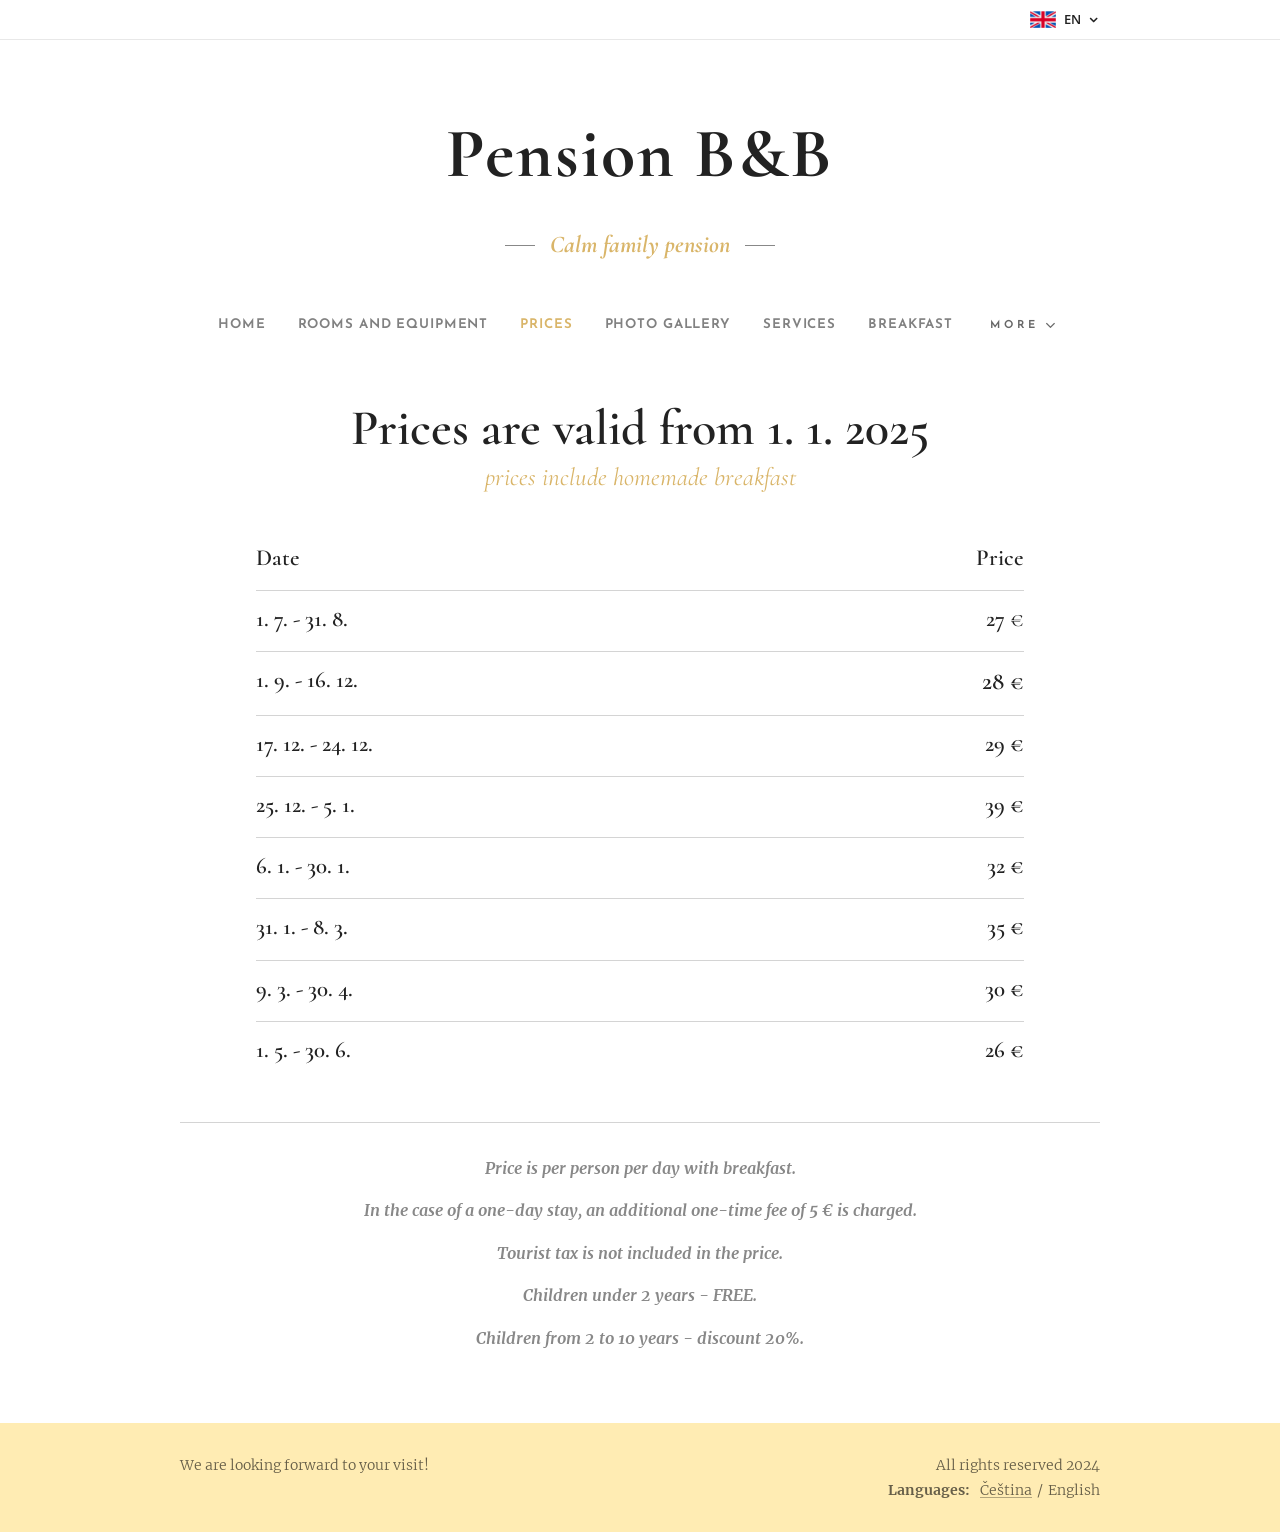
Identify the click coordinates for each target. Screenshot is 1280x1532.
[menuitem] (207, 325)
